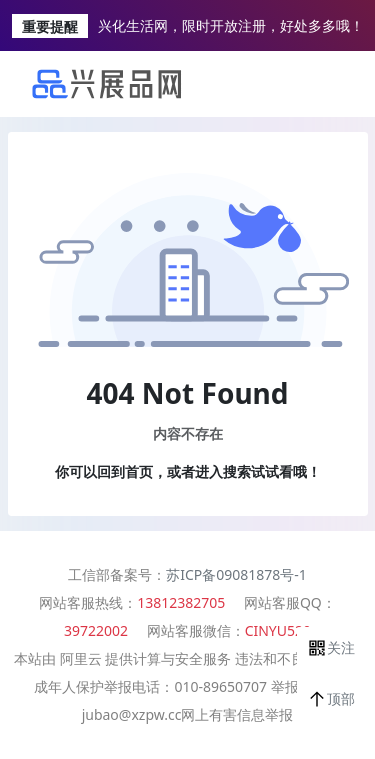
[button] (331, 647)
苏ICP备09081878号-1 (236, 574)
